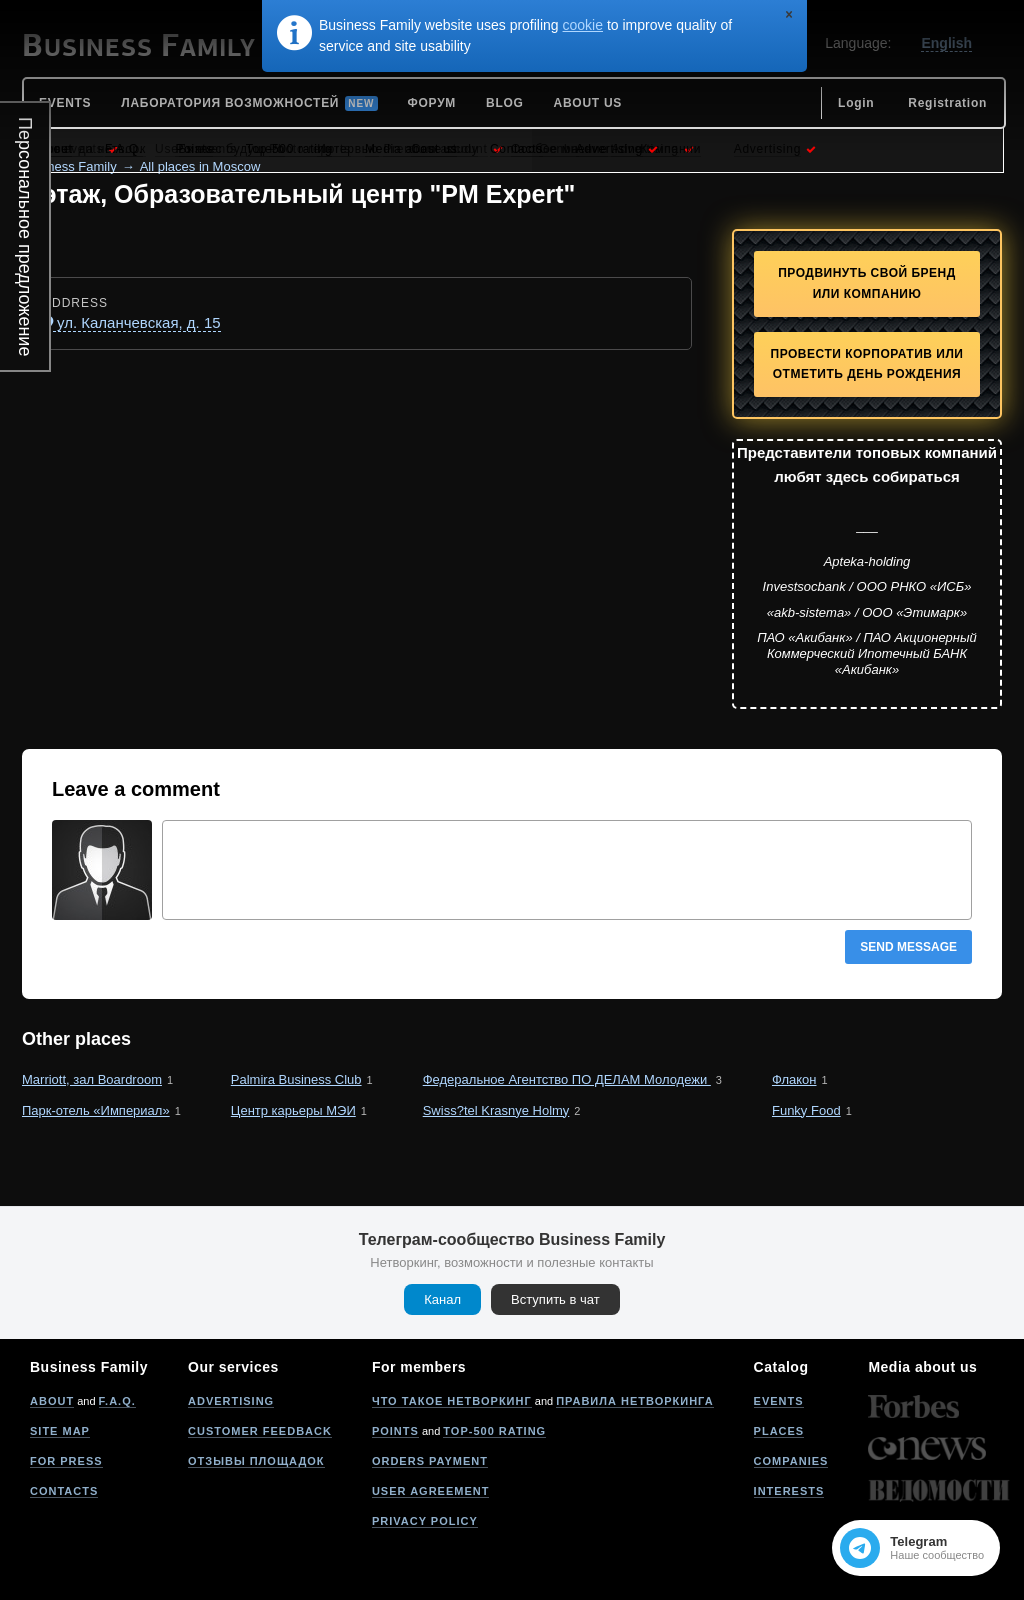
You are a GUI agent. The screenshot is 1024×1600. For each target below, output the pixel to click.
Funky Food (806, 1110)
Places (779, 1431)
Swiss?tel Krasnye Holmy (496, 1110)
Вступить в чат (555, 1299)
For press (66, 1461)
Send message (908, 947)
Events (779, 1401)
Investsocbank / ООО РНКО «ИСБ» (867, 586)
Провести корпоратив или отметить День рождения (867, 364)
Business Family (69, 166)
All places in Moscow (200, 166)
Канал (442, 1299)
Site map (60, 1431)
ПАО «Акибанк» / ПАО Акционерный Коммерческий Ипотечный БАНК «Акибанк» (867, 653)
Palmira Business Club (296, 1079)
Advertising (231, 1401)
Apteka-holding (867, 561)
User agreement (431, 1491)
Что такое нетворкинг (452, 1401)
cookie (583, 25)
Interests (789, 1491)
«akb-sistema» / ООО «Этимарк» (867, 612)
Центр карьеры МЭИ (293, 1110)
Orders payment (430, 1461)
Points (395, 1431)
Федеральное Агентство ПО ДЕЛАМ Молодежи (567, 1079)
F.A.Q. (117, 1401)
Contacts (64, 1491)
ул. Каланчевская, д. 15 (139, 322)
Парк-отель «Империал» (96, 1110)
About (52, 1401)
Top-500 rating (494, 1431)
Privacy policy (425, 1521)
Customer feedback (260, 1431)
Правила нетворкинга (634, 1401)
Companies (791, 1461)
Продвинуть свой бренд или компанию (867, 283)
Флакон (794, 1079)
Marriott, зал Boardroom (92, 1079)
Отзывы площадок (256, 1461)
